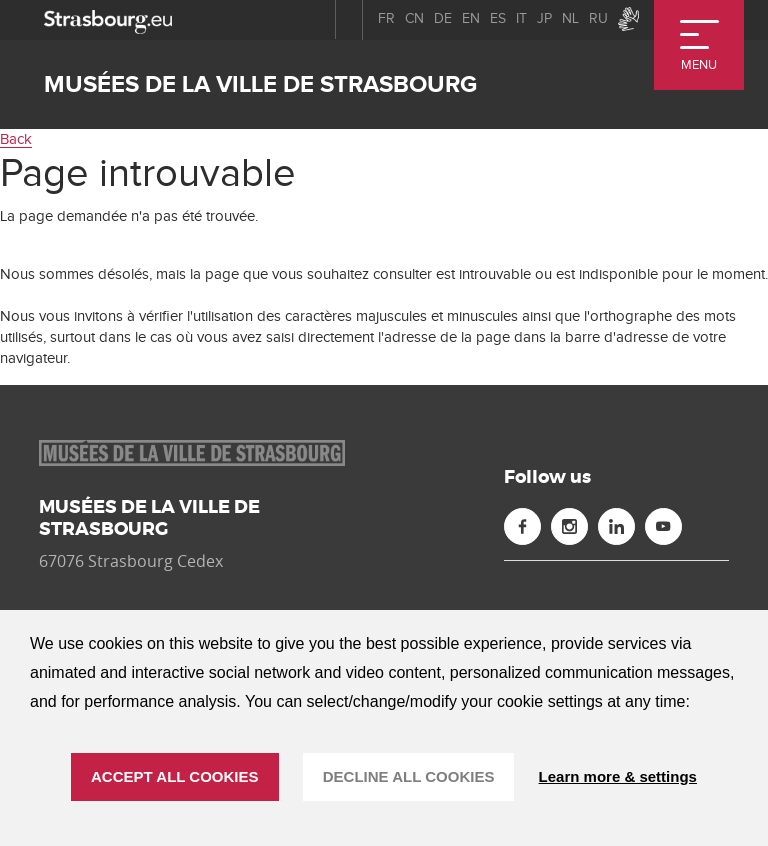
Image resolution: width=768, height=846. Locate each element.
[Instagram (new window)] (569, 526)
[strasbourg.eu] (108, 19)
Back (16, 139)
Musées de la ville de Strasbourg (260, 84)
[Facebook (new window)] (522, 526)
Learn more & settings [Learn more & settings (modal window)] (618, 776)
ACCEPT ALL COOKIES (175, 776)
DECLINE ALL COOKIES (409, 776)
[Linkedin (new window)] (616, 526)
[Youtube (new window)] (663, 526)
